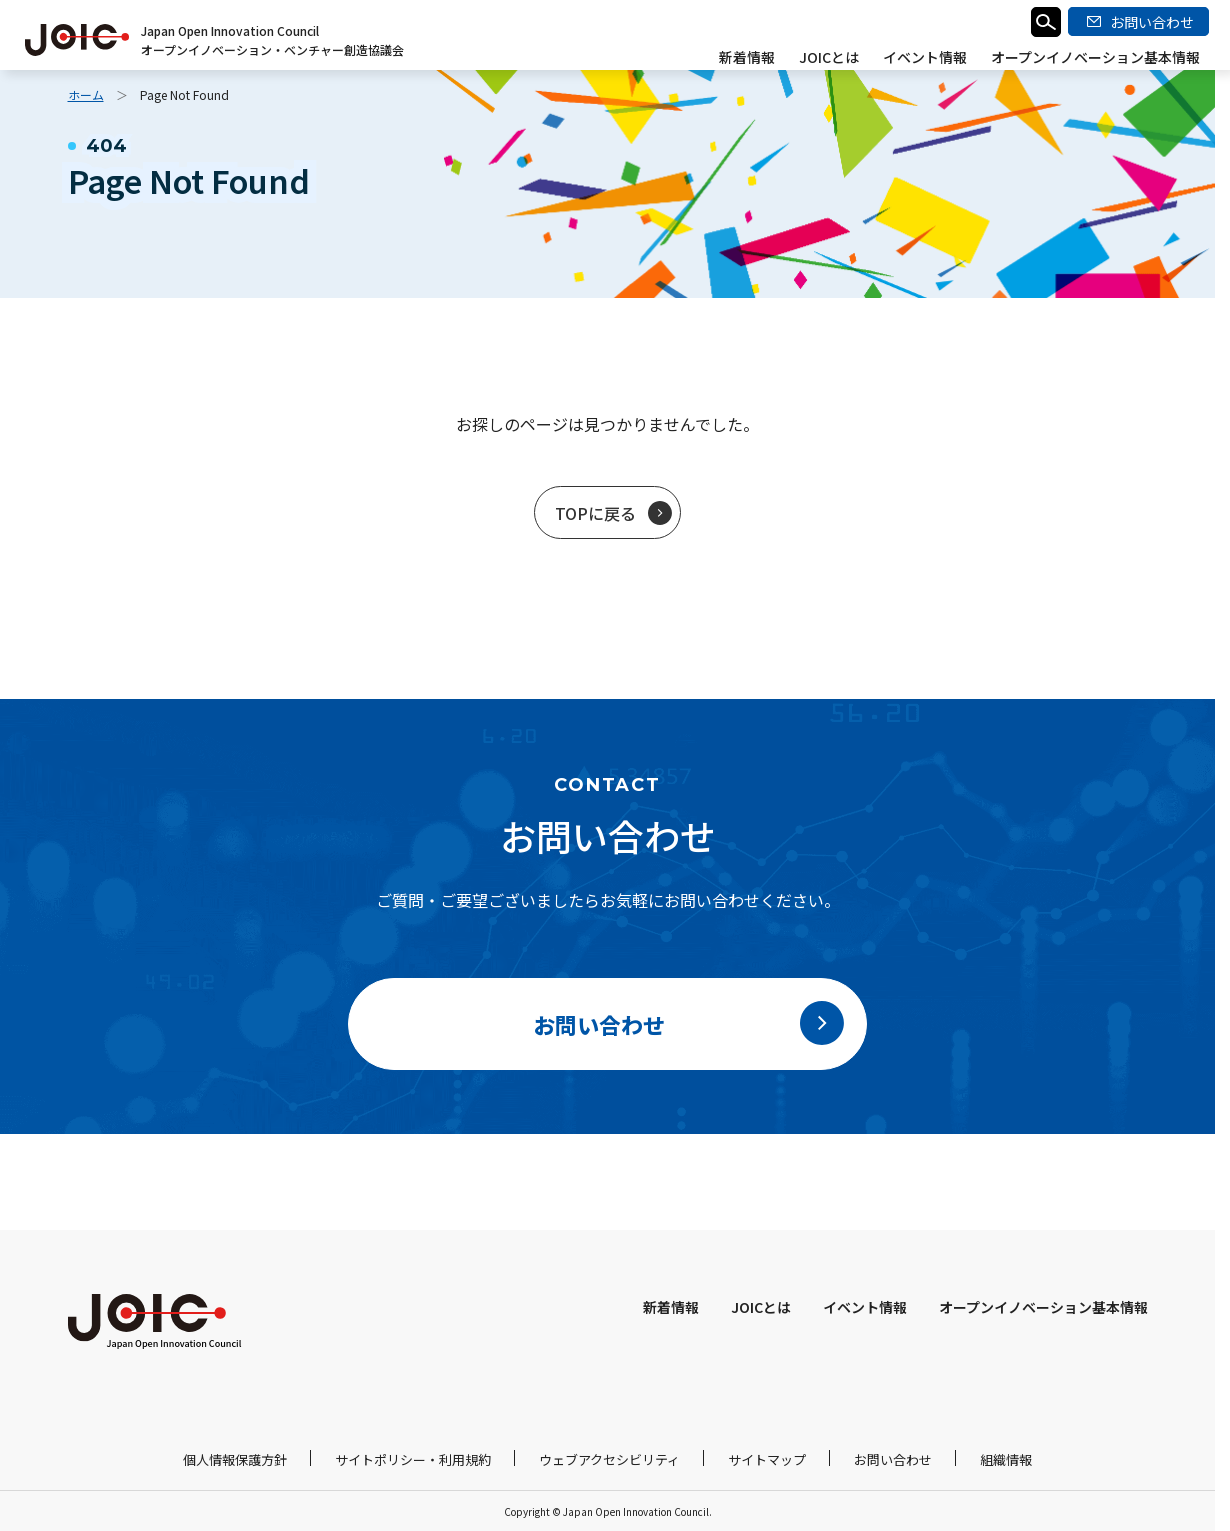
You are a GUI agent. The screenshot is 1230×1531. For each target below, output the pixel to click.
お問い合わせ (893, 1459)
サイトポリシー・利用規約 (413, 1459)
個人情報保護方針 (235, 1459)
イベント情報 (925, 57)
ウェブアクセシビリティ (609, 1459)
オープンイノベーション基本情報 (1095, 57)
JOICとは (829, 57)
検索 (1046, 22)
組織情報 (1006, 1459)
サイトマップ (767, 1459)
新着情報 (747, 57)
